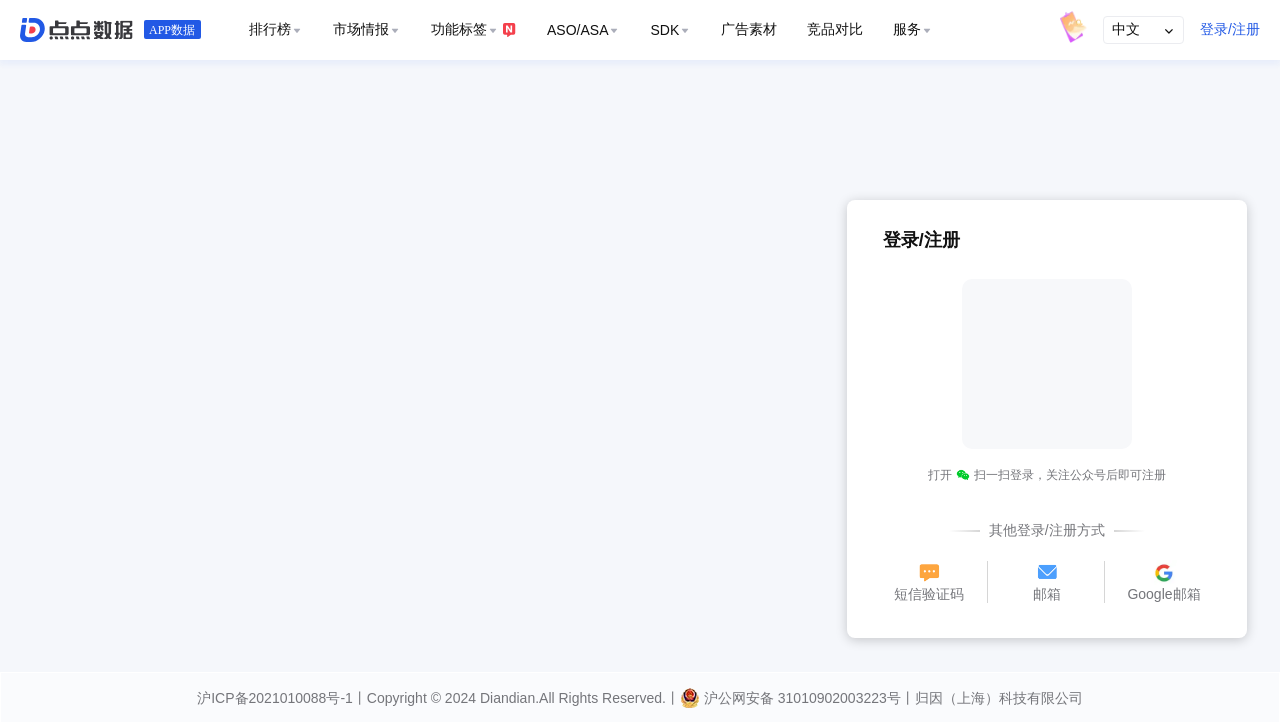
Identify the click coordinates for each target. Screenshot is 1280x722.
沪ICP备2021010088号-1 (275, 698)
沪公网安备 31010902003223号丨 (797, 698)
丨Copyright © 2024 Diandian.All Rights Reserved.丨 (516, 698)
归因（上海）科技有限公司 (999, 698)
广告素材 (749, 29)
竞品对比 (835, 29)
